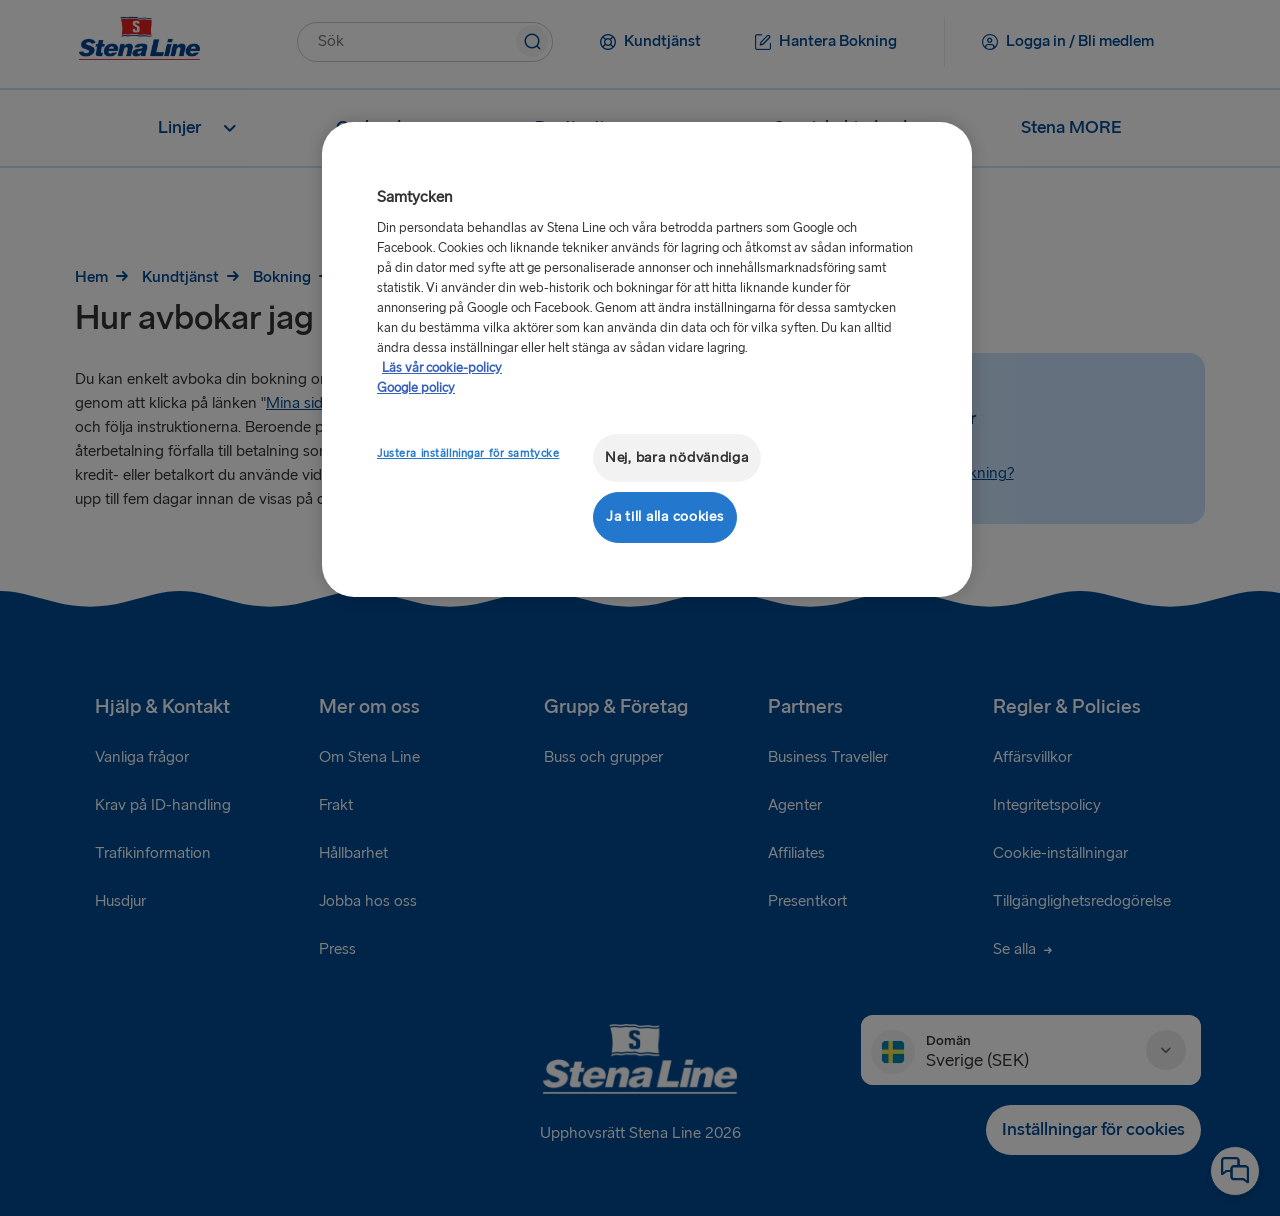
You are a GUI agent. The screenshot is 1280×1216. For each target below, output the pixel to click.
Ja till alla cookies (665, 516)
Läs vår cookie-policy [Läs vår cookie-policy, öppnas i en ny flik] (442, 368)
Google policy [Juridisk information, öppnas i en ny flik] (416, 388)
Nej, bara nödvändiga (677, 457)
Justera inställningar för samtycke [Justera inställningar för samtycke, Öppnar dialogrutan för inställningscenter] (468, 453)
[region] (647, 359)
